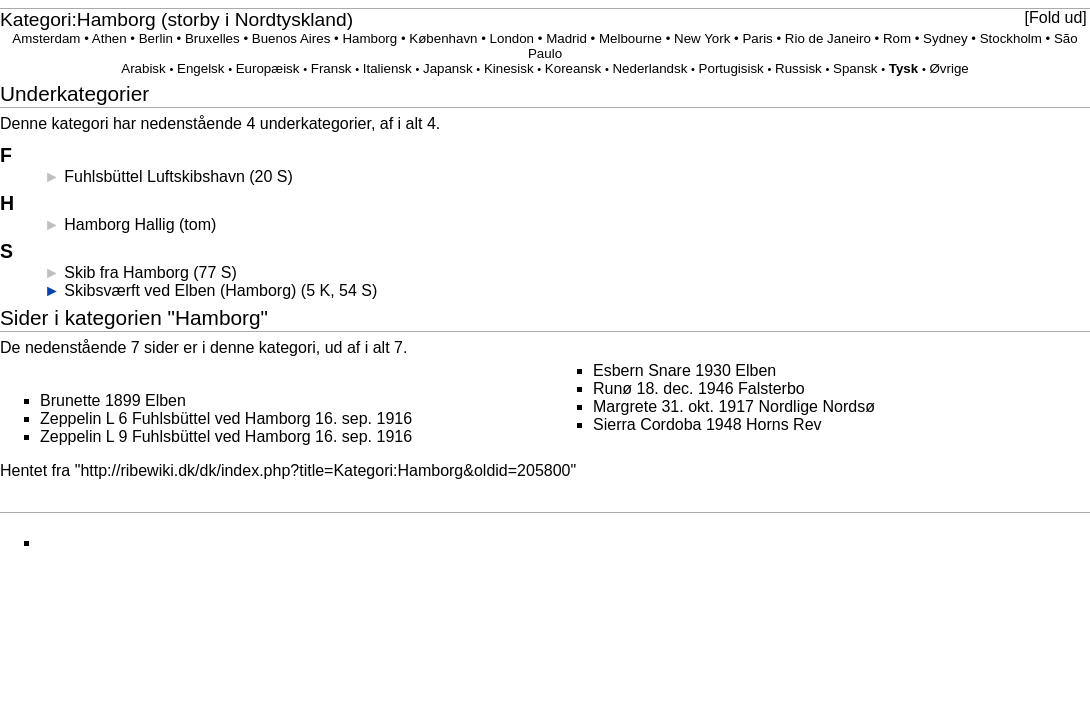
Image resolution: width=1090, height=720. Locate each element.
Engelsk (200, 68)
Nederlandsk (649, 68)
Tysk (903, 68)
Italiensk (387, 68)
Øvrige (948, 68)
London (512, 38)
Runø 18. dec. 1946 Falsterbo (699, 388)
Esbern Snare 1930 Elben (684, 370)
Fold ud (1055, 17)
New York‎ (702, 38)
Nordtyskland (291, 19)
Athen (109, 38)
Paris (757, 38)
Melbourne (630, 38)
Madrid (566, 38)
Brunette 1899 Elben (113, 400)
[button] (1055, 18)
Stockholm (1011, 38)
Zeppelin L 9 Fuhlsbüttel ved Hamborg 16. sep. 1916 (226, 436)
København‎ (443, 38)
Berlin (156, 38)
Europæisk (268, 68)
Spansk (855, 68)
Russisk (798, 68)
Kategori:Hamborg (78, 19)
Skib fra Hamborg (126, 272)
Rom (897, 38)
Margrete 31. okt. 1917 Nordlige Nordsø (734, 406)
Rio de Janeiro (828, 38)
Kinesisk (509, 68)
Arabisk (143, 68)
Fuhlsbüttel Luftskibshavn (154, 176)
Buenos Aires (291, 38)
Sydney (945, 38)
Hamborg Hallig (119, 224)
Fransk (331, 68)
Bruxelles (212, 38)
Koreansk (573, 68)
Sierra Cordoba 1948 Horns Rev (707, 424)
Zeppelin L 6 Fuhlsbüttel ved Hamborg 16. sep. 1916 (226, 418)
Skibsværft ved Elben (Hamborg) (180, 290)
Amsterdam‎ (46, 38)
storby (193, 19)
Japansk (448, 68)
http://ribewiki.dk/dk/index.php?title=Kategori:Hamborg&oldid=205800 (325, 470)
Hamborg (369, 38)
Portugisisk (731, 68)
